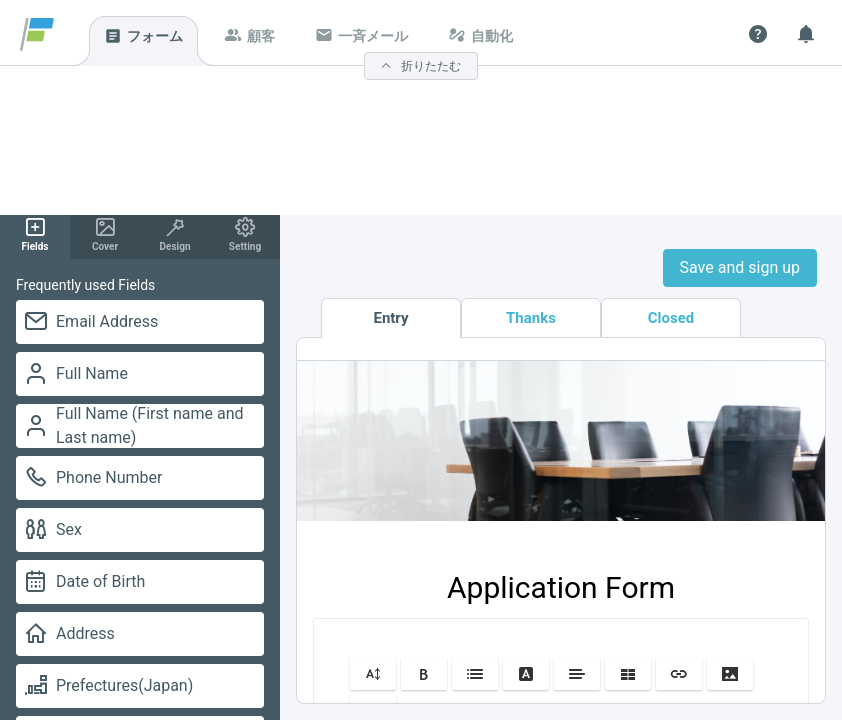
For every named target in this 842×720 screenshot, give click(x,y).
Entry (390, 318)
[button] (373, 673)
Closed (671, 318)
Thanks (531, 318)
